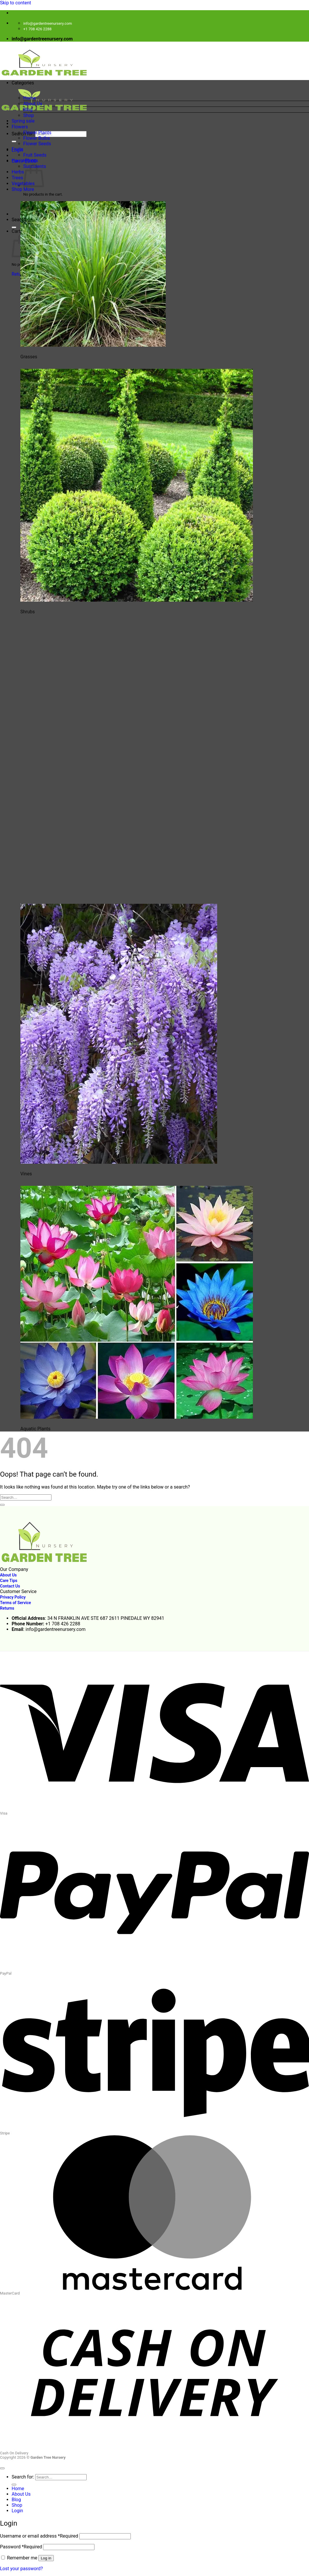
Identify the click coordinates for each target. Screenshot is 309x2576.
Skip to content (15, 3)
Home (29, 98)
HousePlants (25, 160)
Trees (17, 177)
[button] (160, 87)
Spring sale (23, 121)
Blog (28, 109)
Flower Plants (37, 132)
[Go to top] (2, 2468)
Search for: (23, 134)
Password (21, 2547)
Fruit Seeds (35, 155)
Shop (28, 115)
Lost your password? (21, 2568)
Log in (46, 2558)
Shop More (23, 189)
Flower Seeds (37, 143)
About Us (32, 104)
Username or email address (39, 2536)
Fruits (17, 149)
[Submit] (14, 141)
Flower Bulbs (36, 138)
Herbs (18, 172)
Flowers (20, 127)
